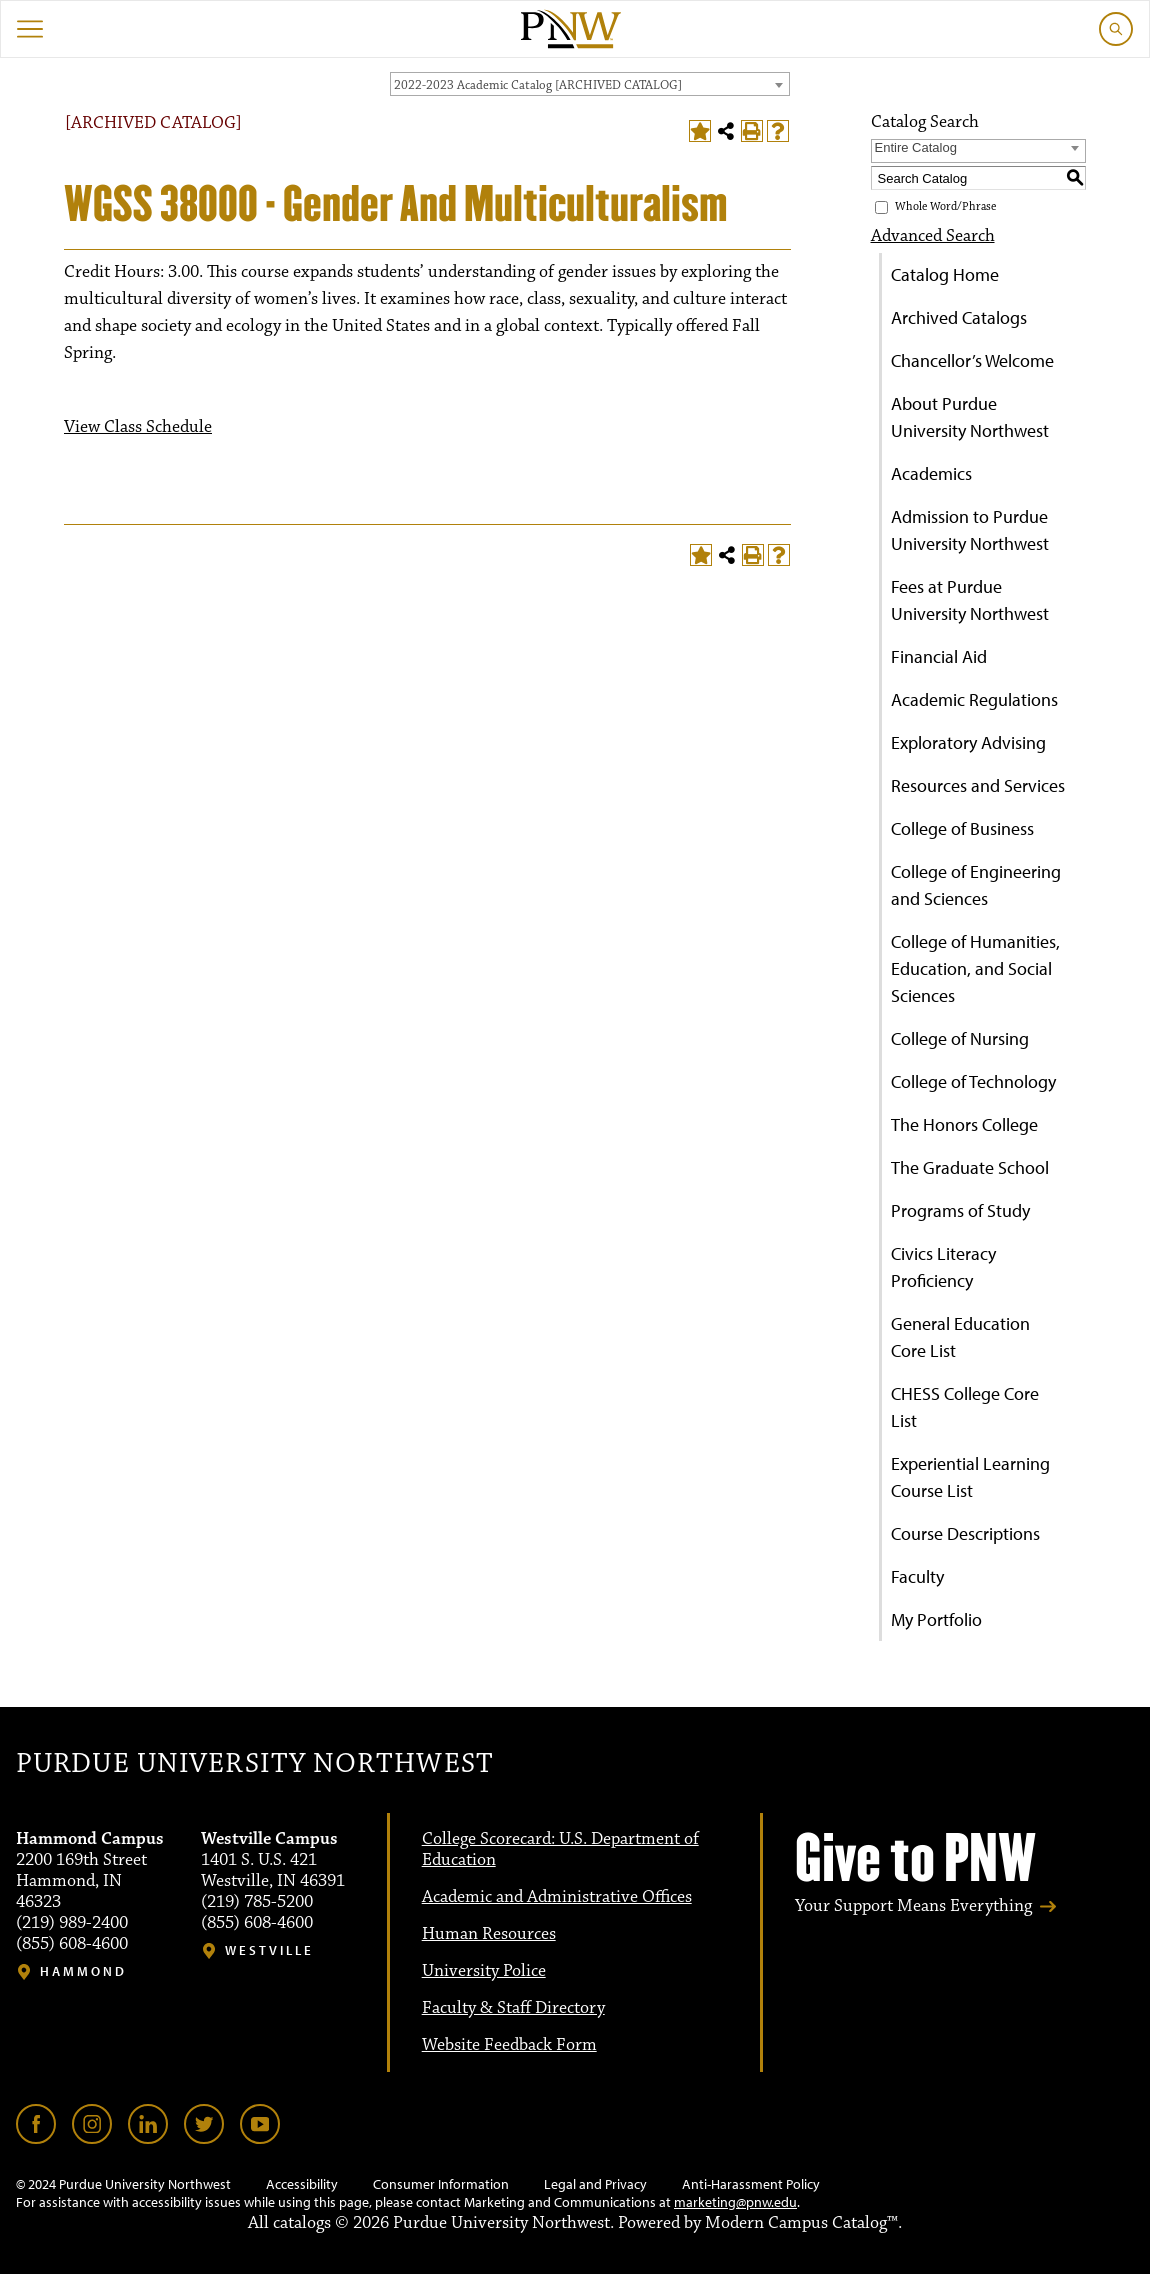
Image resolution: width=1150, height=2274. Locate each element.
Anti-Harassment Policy (751, 2184)
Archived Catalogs (959, 317)
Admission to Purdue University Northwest (970, 530)
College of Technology (973, 1081)
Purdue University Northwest (254, 1764)
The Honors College (964, 1124)
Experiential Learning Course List (970, 1477)
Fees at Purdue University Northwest (970, 600)
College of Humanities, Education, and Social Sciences (975, 968)
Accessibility (302, 2184)
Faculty (917, 1576)
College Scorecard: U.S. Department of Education (560, 1849)
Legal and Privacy (595, 2184)
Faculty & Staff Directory (513, 2008)
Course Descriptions (965, 1533)
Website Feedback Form (509, 2045)
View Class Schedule (138, 427)
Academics (931, 473)
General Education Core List (960, 1337)
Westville (269, 1950)
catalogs (302, 2223)
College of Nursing (960, 1038)
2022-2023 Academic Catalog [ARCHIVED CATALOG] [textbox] (538, 85)
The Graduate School (970, 1167)
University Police (484, 1971)
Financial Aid (939, 656)
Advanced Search (933, 236)
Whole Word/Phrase (945, 206)
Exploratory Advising (968, 742)
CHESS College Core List (965, 1407)
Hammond (83, 1971)
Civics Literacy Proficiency (943, 1267)
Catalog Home (945, 274)
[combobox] (590, 84)
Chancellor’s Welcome (972, 360)
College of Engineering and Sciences (976, 885)
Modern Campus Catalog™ (801, 2223)
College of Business (962, 828)
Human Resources (489, 1934)
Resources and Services (978, 785)
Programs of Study (960, 1210)
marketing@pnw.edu (735, 2202)
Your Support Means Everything (913, 1906)
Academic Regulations (974, 699)
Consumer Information (441, 2184)
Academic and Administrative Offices (557, 1897)
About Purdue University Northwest (970, 417)
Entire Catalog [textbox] (916, 147)
